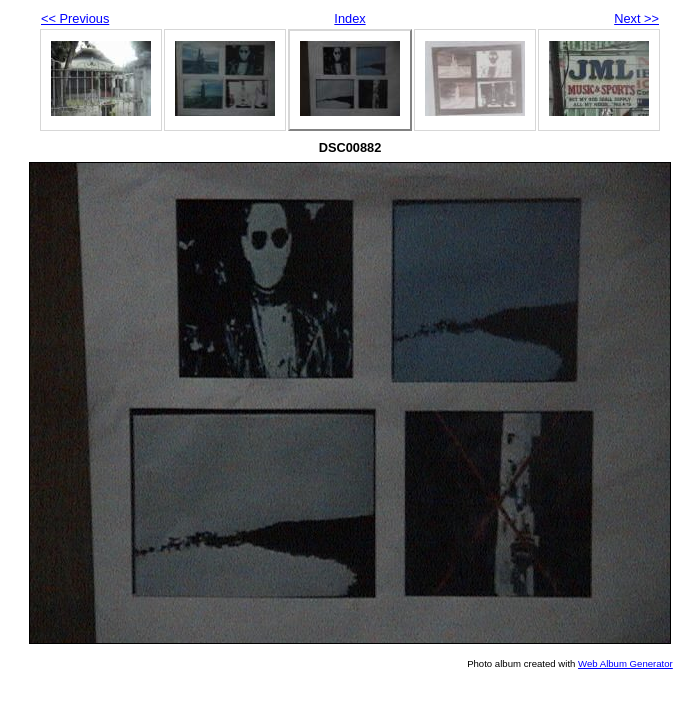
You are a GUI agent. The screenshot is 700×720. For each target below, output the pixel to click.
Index (349, 18)
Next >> (636, 18)
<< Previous (75, 18)
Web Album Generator (625, 663)
